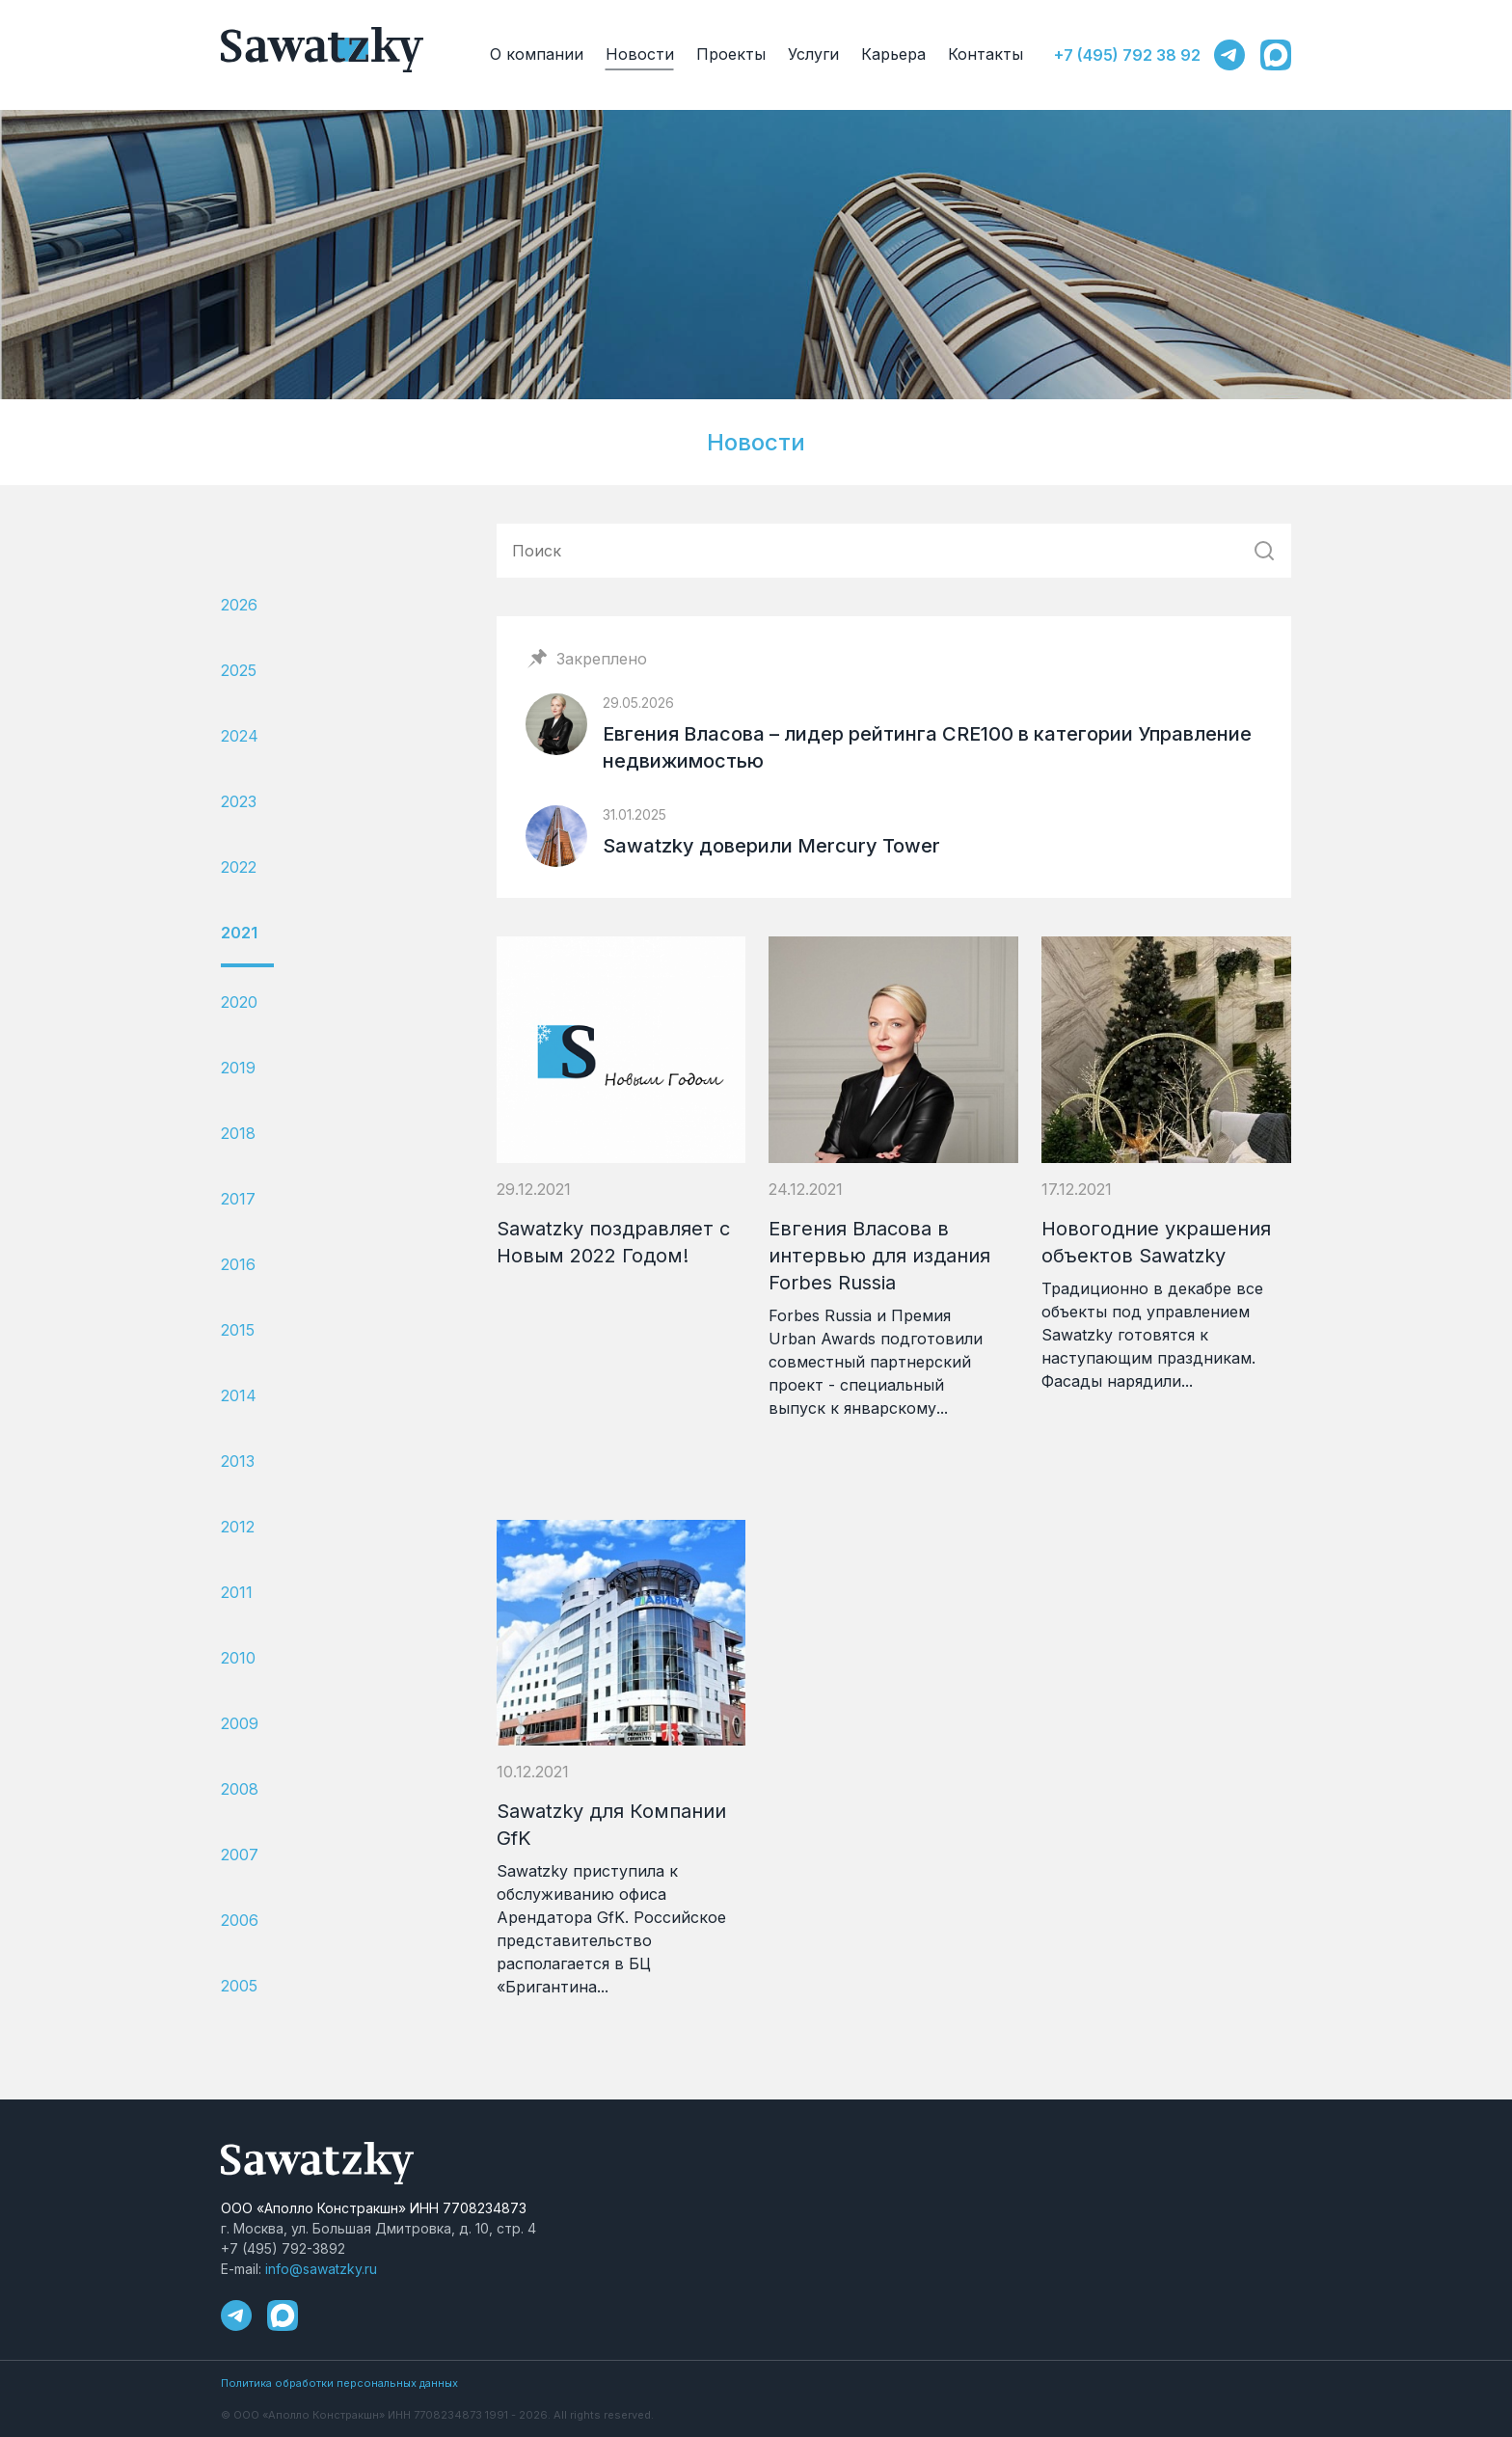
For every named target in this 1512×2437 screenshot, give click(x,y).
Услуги (813, 54)
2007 (239, 1854)
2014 (238, 1395)
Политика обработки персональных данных (339, 2383)
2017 (238, 1198)
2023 (238, 801)
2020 (239, 1002)
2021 (239, 932)
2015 (238, 1330)
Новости (640, 54)
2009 (239, 1723)
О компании (536, 54)
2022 (238, 867)
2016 (238, 1264)
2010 (238, 1657)
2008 (239, 1789)
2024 (239, 735)
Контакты (985, 54)
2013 (238, 1461)
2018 (238, 1133)
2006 (239, 1920)
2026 (239, 604)
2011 (237, 1592)
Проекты (731, 54)
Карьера (893, 54)
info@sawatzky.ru (321, 2269)
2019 (238, 1067)
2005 (239, 1985)
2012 (238, 1526)
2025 (238, 670)
